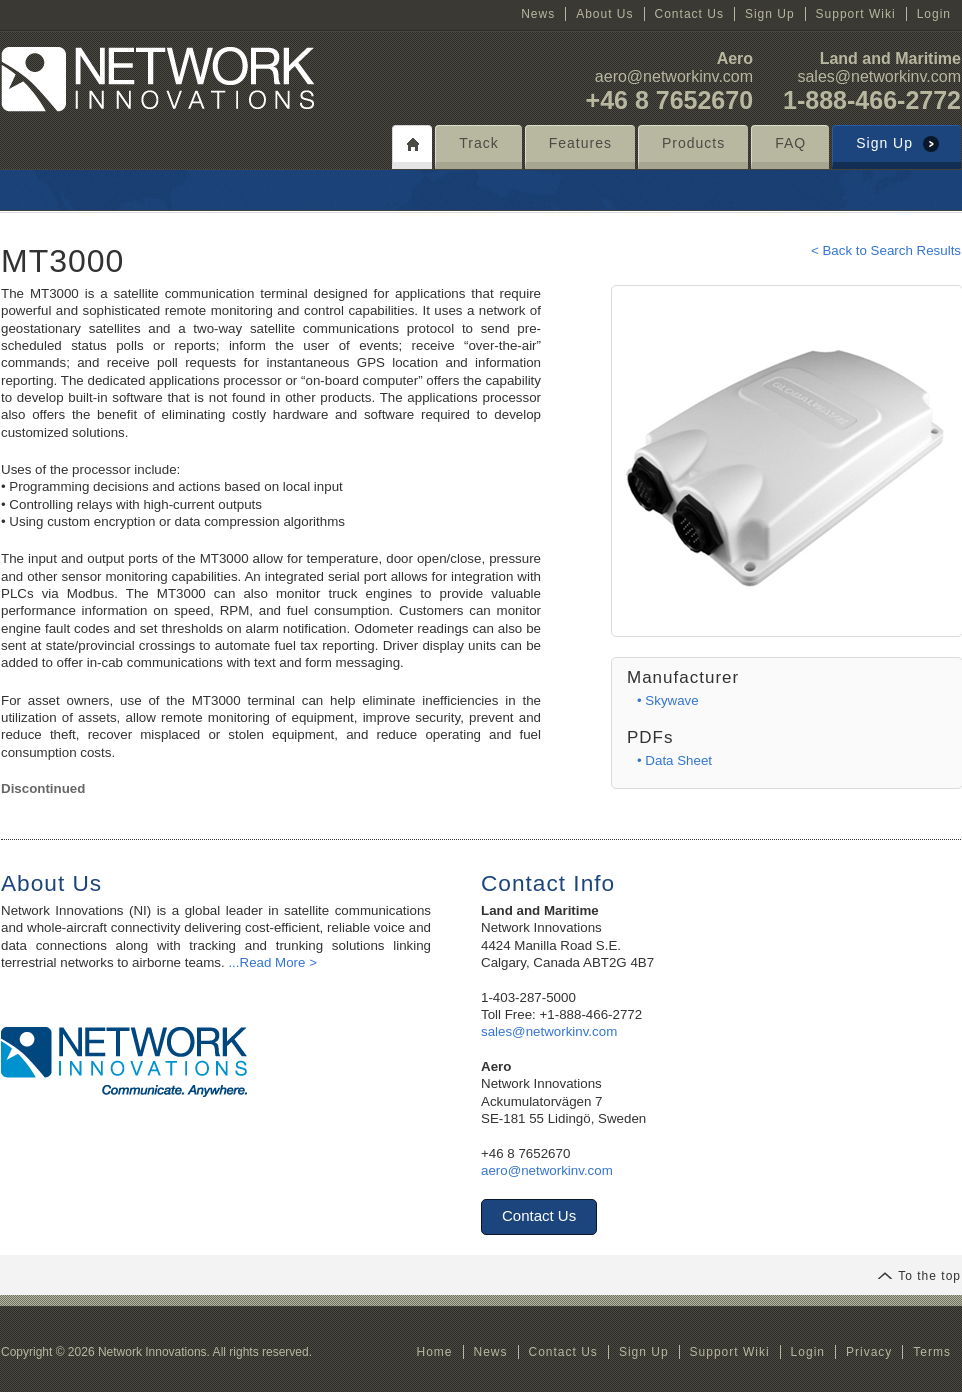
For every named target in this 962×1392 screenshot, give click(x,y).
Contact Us (689, 14)
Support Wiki (856, 14)
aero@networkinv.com (674, 76)
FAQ (790, 143)
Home (434, 1352)
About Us (604, 14)
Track (478, 143)
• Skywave (668, 700)
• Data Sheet (674, 760)
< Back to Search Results (886, 250)
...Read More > (272, 962)
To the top (919, 1276)
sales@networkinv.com (879, 76)
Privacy (869, 1352)
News (538, 14)
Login (934, 14)
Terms (932, 1352)
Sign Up (770, 14)
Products (693, 143)
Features (580, 143)
